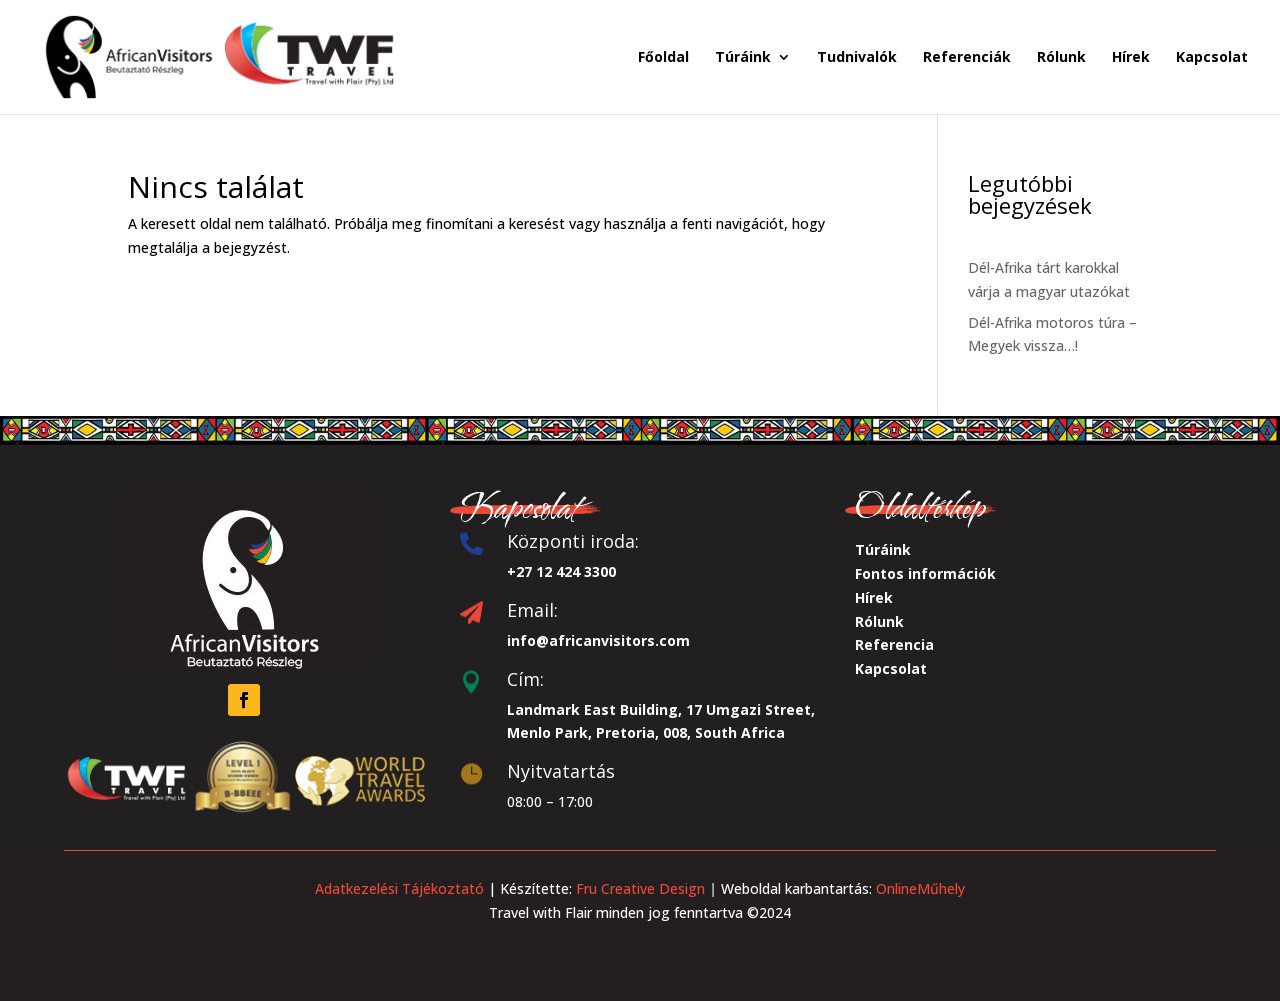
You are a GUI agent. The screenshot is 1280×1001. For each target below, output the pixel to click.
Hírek (1131, 58)
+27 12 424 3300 (561, 571)
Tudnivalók (857, 58)
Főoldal (663, 58)
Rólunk (1061, 58)
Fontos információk (925, 573)
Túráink (743, 58)
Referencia (894, 644)
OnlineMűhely (918, 888)
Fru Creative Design (642, 888)
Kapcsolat (1212, 58)
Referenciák (967, 58)
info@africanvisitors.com (598, 640)
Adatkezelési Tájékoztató (399, 888)
